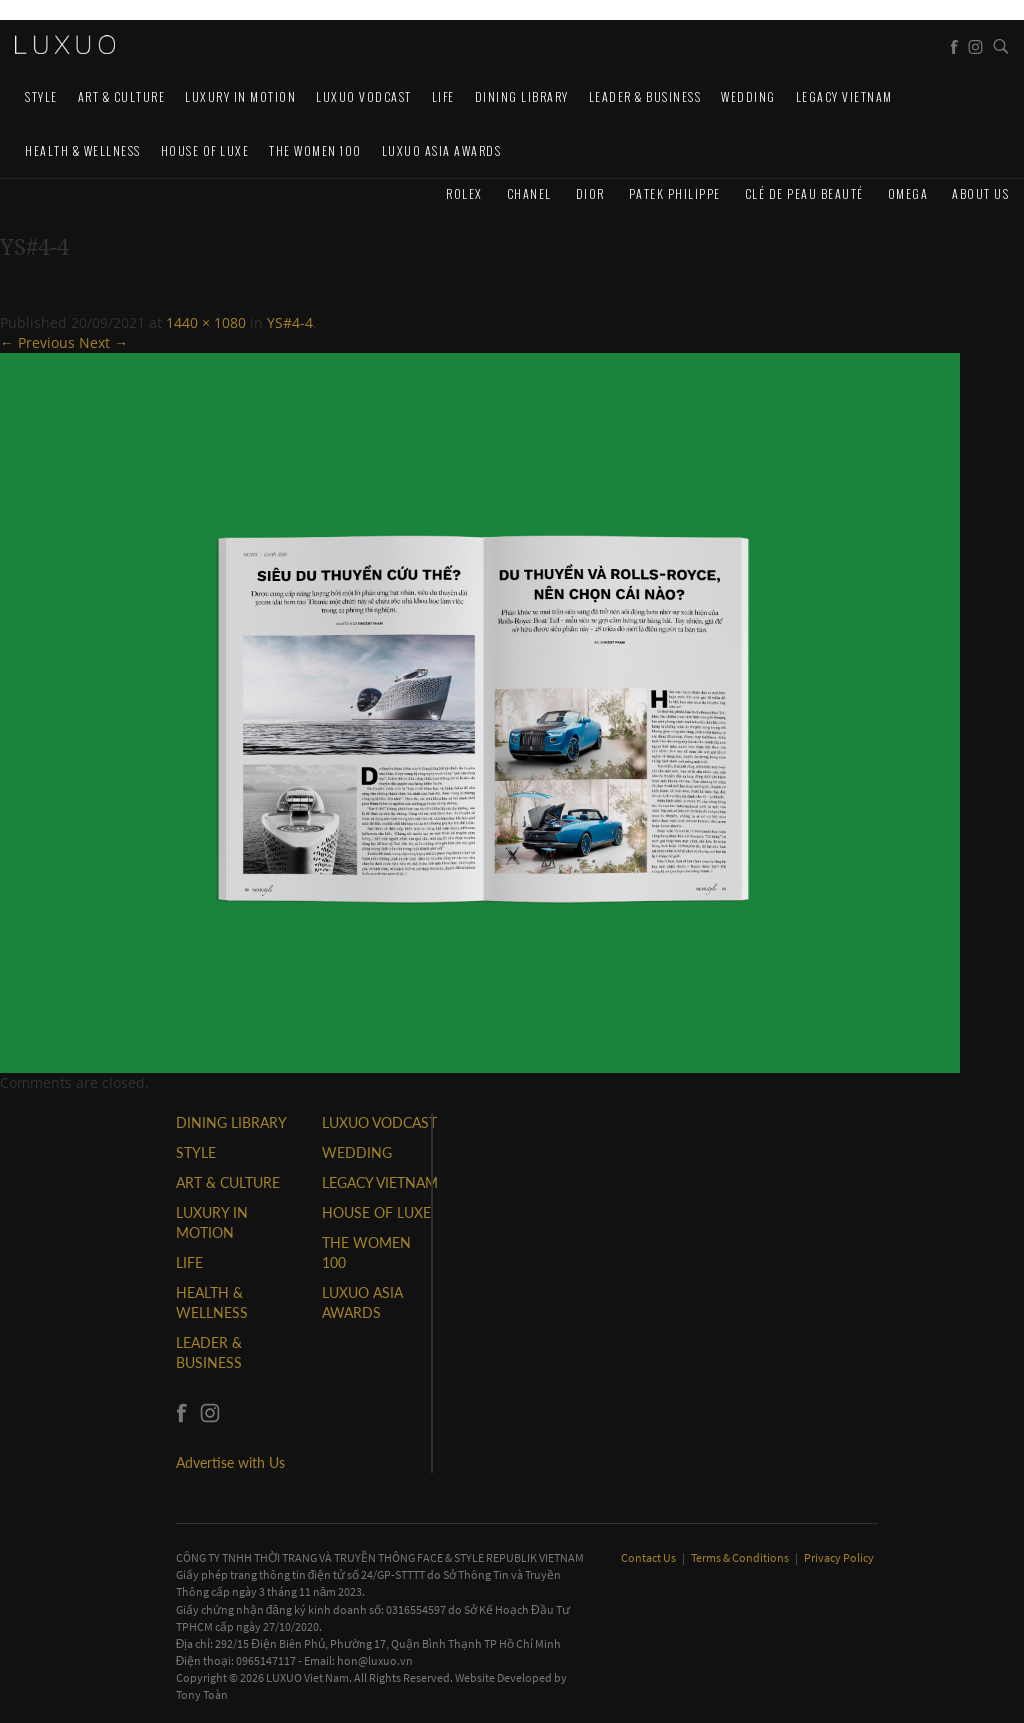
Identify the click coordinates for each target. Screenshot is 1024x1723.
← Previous (37, 342)
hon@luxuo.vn (375, 1660)
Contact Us (649, 1557)
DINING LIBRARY (522, 96)
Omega (908, 193)
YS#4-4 (290, 322)
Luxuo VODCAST (364, 96)
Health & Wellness (83, 150)
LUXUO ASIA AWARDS (442, 150)
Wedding (748, 96)
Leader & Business (645, 96)
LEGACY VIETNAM (844, 96)
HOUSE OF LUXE (205, 150)
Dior (590, 193)
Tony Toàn (202, 1694)
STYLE (41, 96)
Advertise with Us (230, 1462)
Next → (103, 342)
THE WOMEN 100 (315, 150)
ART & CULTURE (122, 96)
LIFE (443, 96)
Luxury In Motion (240, 96)
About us (980, 193)
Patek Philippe (675, 193)
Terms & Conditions (741, 1557)
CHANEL (529, 193)
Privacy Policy (839, 1557)
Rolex (464, 193)
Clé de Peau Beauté (804, 193)
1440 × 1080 (206, 322)
